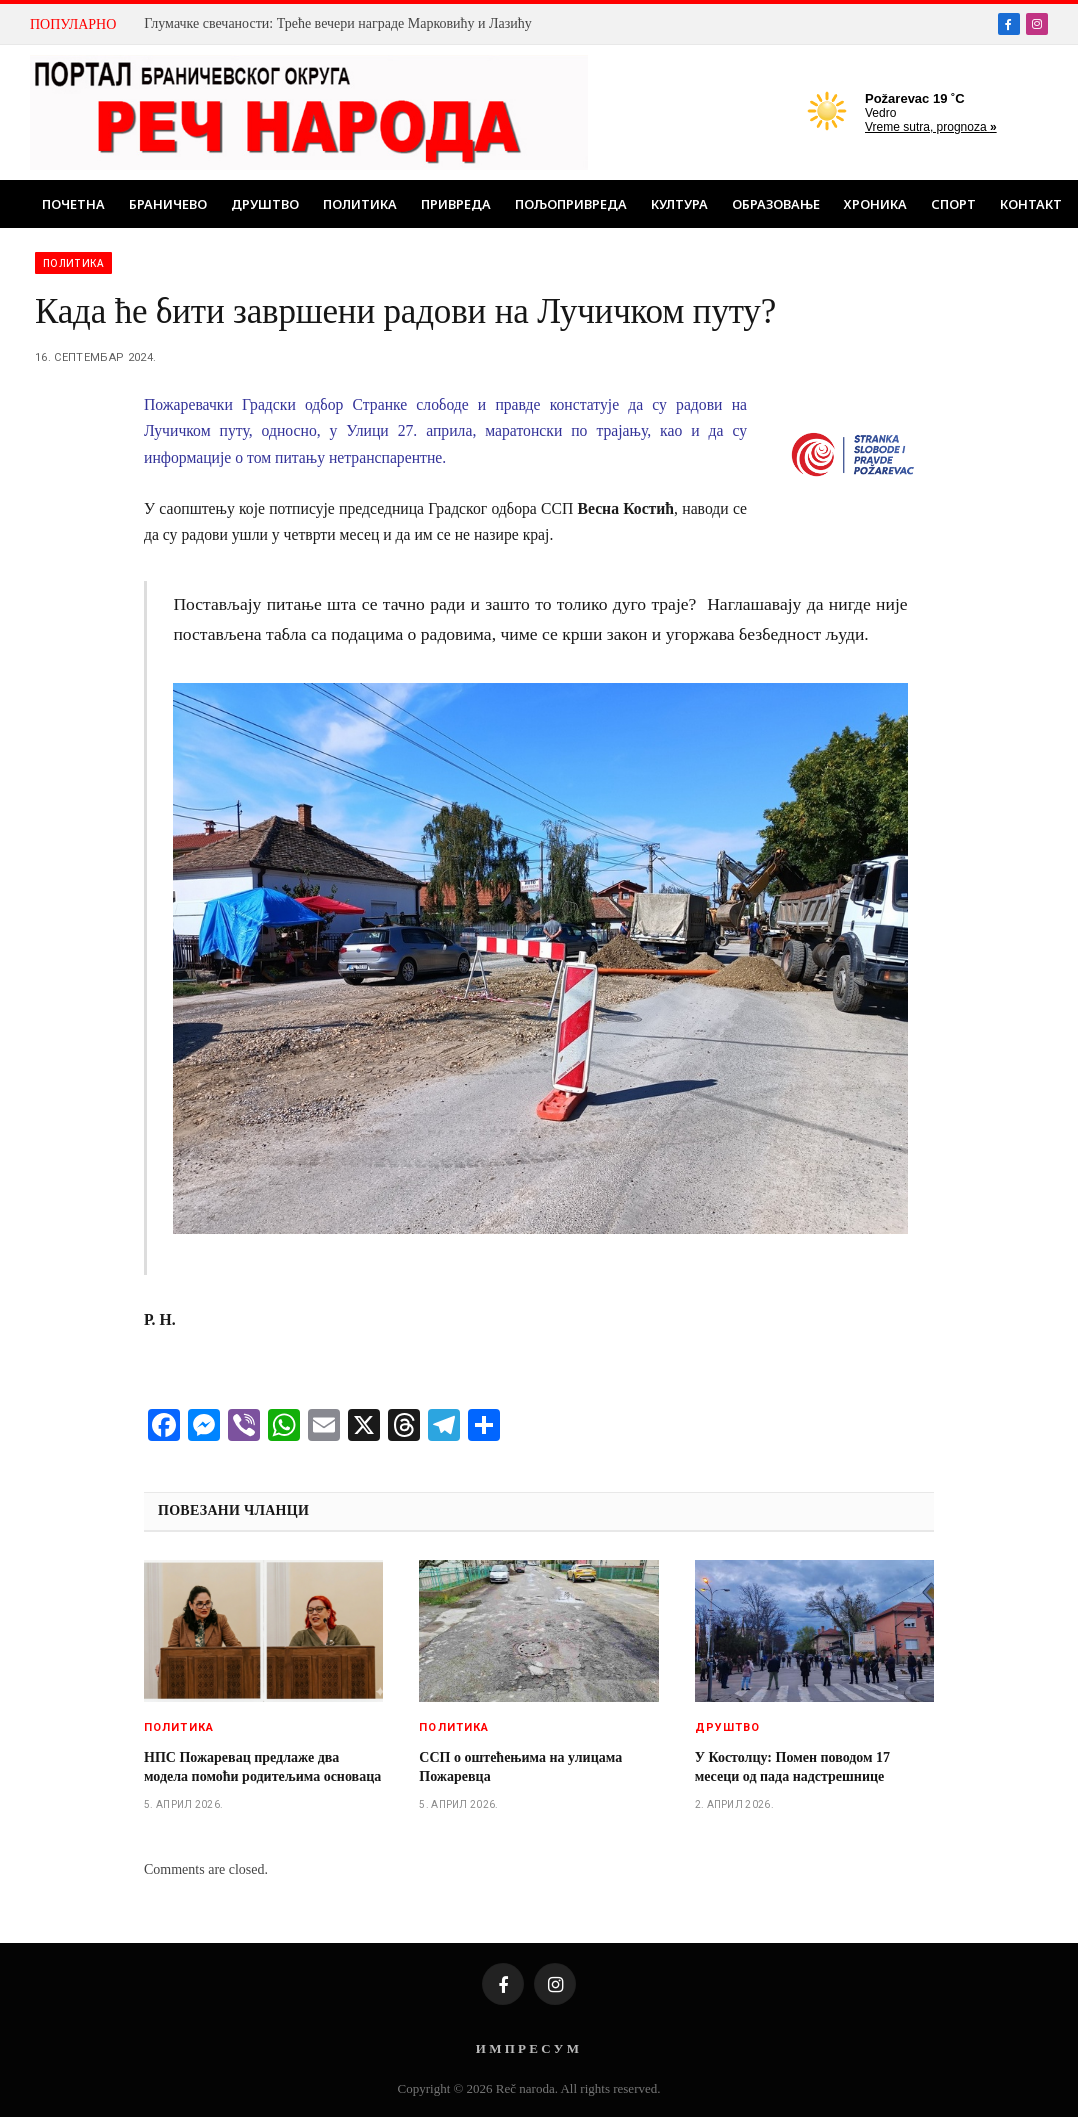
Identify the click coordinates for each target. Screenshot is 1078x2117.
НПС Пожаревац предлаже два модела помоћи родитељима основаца (262, 1767)
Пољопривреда (571, 204)
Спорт (953, 204)
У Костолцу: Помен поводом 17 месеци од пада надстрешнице (792, 1767)
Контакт (1031, 204)
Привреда (456, 204)
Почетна (73, 204)
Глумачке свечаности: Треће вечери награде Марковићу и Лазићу (338, 23)
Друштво (265, 204)
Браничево (168, 204)
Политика (360, 204)
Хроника (875, 204)
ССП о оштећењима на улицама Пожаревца (520, 1767)
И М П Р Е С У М (527, 2048)
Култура (679, 204)
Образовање (776, 204)
